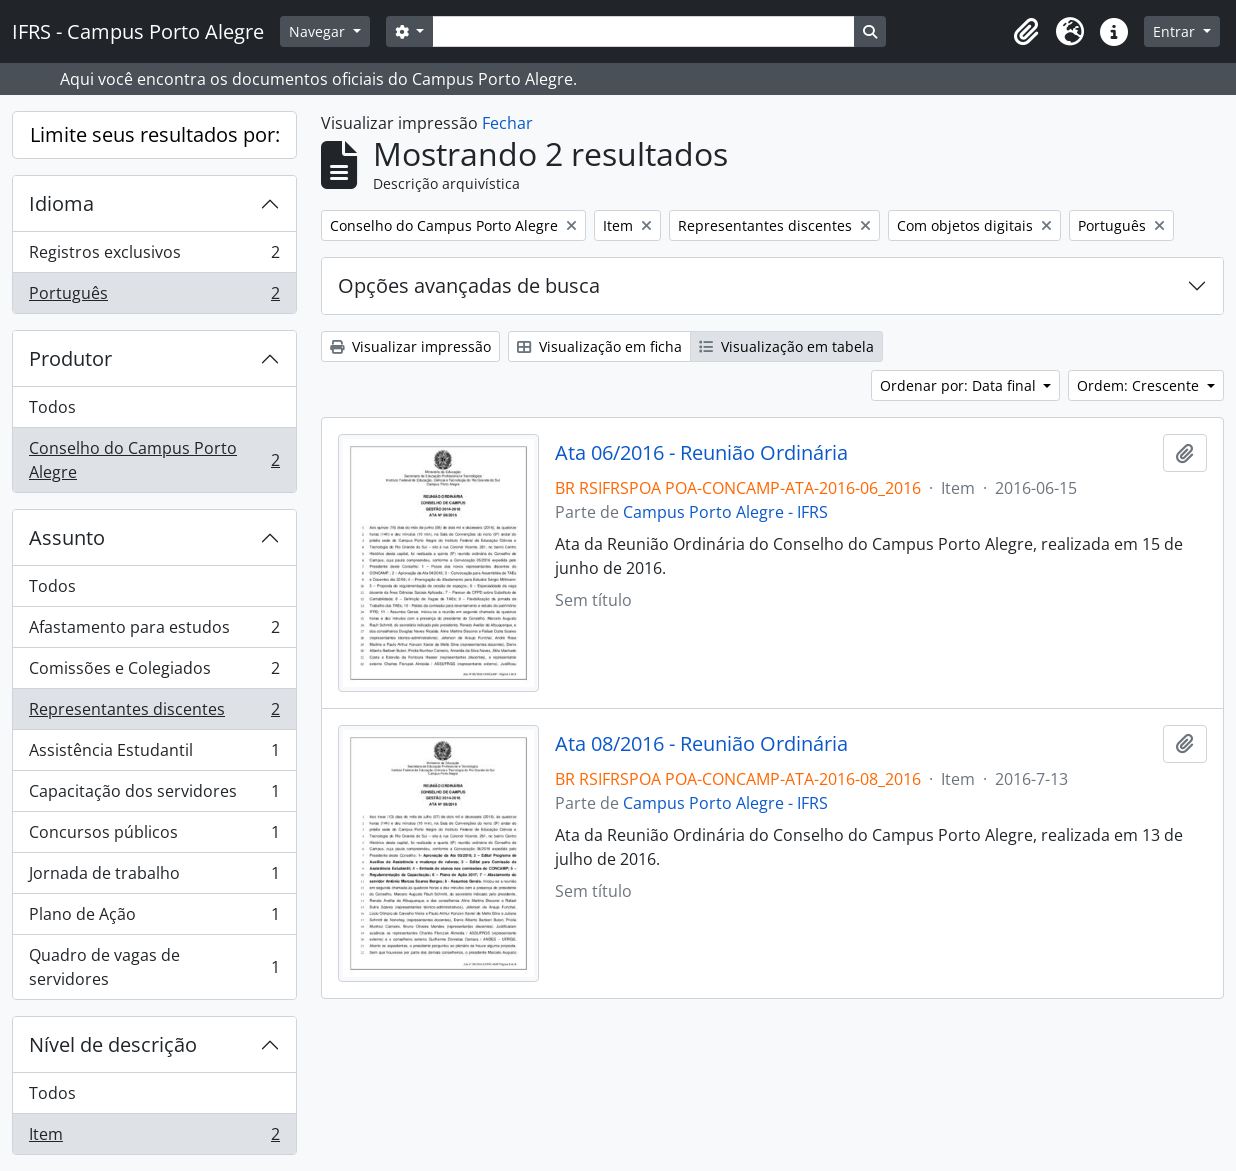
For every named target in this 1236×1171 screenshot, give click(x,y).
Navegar (319, 31)
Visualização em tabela (786, 346)
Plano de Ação (154, 918)
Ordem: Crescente (1140, 385)
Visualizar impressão (410, 346)
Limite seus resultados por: (155, 134)
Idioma (61, 203)
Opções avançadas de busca (469, 285)
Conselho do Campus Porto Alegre (154, 460)
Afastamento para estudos (154, 631)
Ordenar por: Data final (960, 385)
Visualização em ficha (599, 346)
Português (154, 297)
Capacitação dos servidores (154, 795)
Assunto (67, 537)
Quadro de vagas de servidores (154, 967)
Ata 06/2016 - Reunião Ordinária (701, 453)
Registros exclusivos (154, 256)
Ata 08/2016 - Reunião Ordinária (701, 744)
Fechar (507, 123)
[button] (1026, 32)
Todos (52, 407)
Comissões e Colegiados (154, 672)
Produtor (70, 358)
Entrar (1176, 31)
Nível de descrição (113, 1044)
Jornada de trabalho (154, 877)
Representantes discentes (154, 713)
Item (154, 1138)
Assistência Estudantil (154, 754)
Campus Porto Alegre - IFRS (725, 512)
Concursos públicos (154, 836)
